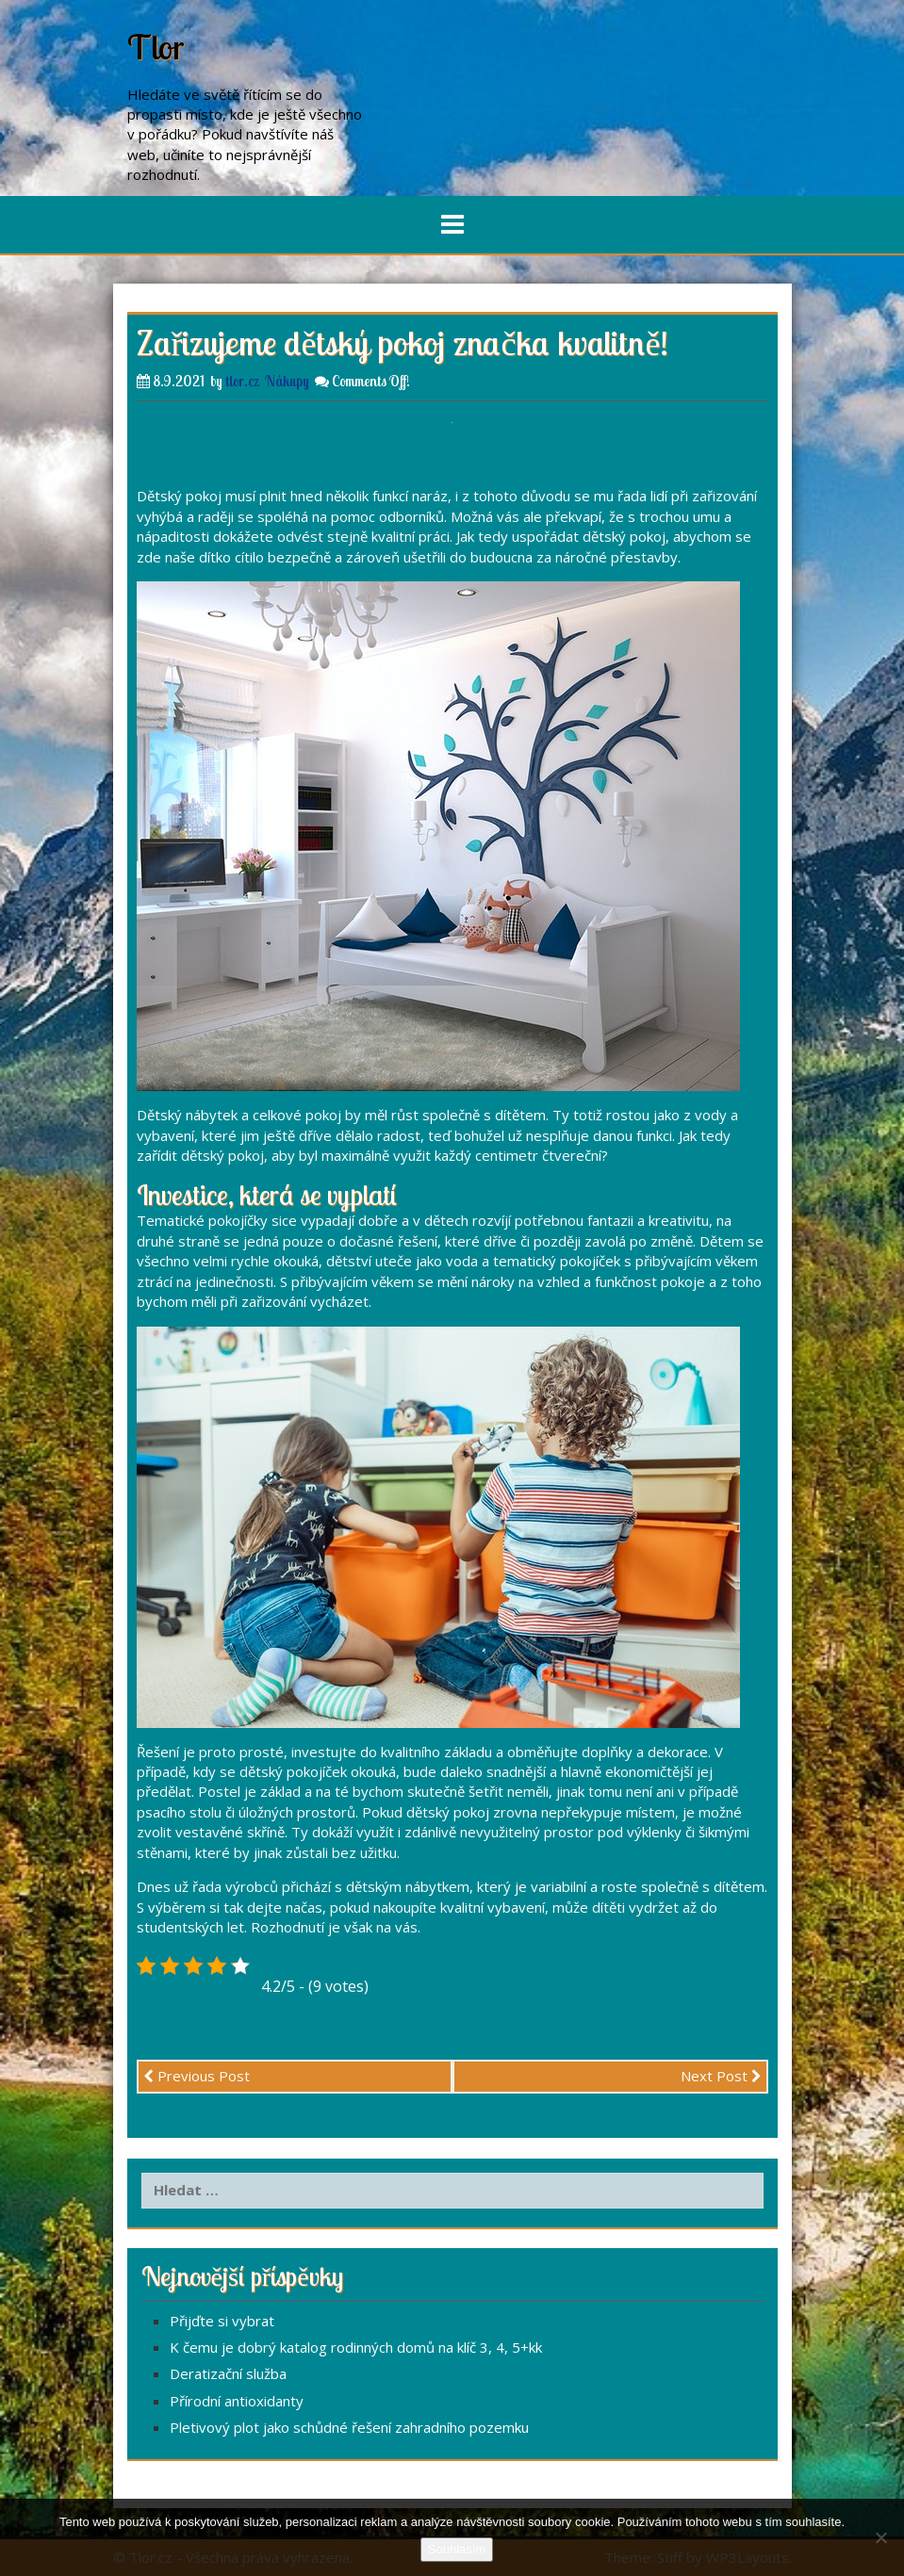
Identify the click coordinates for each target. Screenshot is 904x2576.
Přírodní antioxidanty (237, 2400)
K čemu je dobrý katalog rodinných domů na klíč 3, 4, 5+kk (356, 2347)
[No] (880, 2537)
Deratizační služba (228, 2373)
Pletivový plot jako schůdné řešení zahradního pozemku (349, 2427)
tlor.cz (242, 381)
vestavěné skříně (230, 1831)
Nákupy (287, 381)
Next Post (721, 2075)
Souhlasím (456, 2549)
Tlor (156, 46)
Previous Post (196, 2075)
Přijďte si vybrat (222, 2320)
